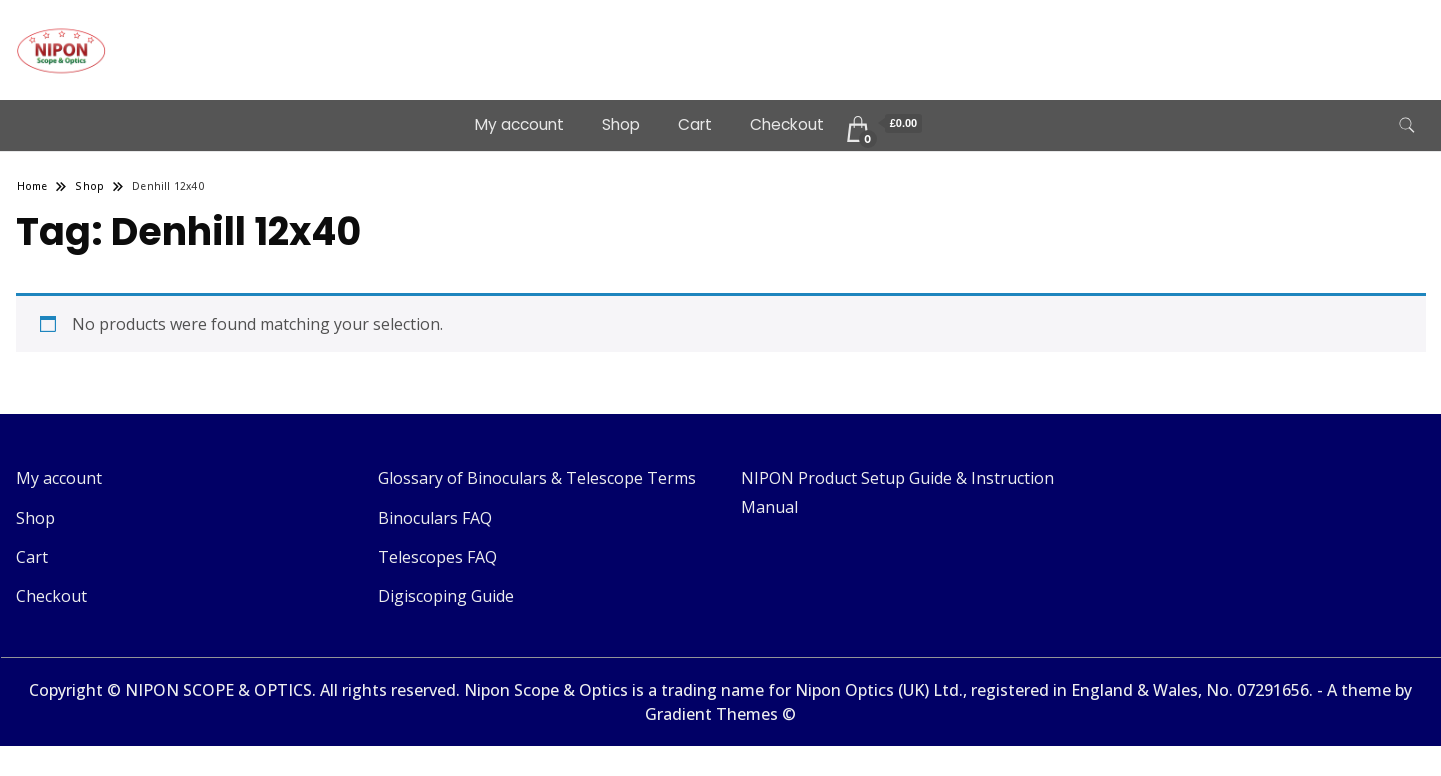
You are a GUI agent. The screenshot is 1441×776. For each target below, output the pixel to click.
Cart (695, 124)
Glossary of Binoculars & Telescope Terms (537, 478)
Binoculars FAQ (435, 518)
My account (519, 124)
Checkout (787, 124)
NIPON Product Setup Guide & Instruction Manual (897, 492)
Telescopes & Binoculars (274, 36)
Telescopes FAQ (437, 557)
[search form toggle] (1407, 125)
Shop (621, 124)
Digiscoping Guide (446, 596)
